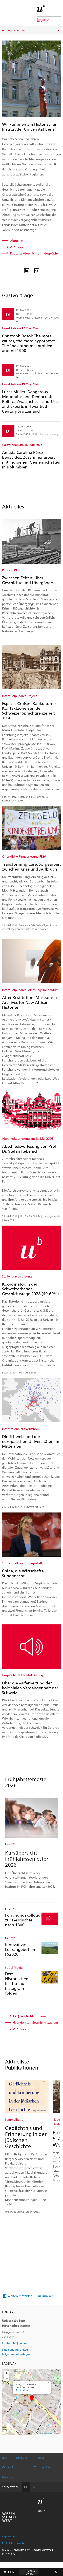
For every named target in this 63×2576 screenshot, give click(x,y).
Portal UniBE (30, 2572)
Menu (12, 2571)
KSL (24, 2467)
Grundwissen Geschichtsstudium (35, 2022)
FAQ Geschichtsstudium (29, 2016)
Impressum (8, 2536)
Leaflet (39, 2433)
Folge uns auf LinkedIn (16, 2349)
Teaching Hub (43, 2467)
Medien (41, 2457)
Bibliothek (22, 2457)
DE (26, 2487)
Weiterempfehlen (19, 2296)
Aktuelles (16, 240)
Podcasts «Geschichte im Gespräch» (34, 253)
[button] (32, 2398)
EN (33, 2487)
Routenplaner (22, 2390)
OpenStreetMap (48, 2433)
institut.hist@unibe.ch (15, 2343)
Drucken (48, 2296)
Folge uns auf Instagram (17, 2354)
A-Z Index (16, 247)
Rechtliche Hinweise (13, 2543)
